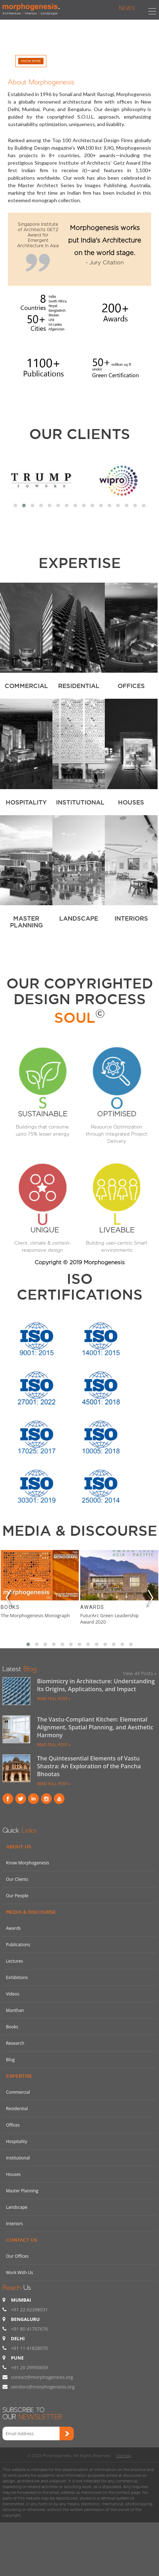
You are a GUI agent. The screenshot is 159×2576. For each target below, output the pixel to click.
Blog (10, 2060)
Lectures (14, 1961)
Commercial (18, 2092)
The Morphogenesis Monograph (35, 1615)
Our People (17, 1896)
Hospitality (16, 2141)
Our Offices (17, 2256)
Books (10, 1607)
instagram (46, 1798)
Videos (12, 1994)
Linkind (33, 1798)
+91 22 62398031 (29, 2309)
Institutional (18, 2158)
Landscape (16, 2207)
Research (15, 2043)
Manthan (15, 2010)
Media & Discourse (31, 1911)
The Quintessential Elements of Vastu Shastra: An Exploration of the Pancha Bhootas (89, 1766)
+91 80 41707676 (29, 2329)
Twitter (20, 1798)
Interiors (14, 2224)
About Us (18, 1846)
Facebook (7, 1798)
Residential (17, 2109)
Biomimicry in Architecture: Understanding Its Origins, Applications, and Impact (96, 1685)
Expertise (19, 2075)
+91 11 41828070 (29, 2348)
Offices (13, 2125)
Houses (13, 2174)
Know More (31, 61)
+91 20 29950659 (29, 2367)
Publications (18, 1945)
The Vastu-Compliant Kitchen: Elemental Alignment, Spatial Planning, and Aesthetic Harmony (95, 1727)
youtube (59, 1798)
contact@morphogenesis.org (42, 2377)
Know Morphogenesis (27, 1863)
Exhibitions (17, 1977)
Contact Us (21, 2239)
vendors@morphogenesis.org (43, 2386)
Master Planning (22, 2191)
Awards (92, 1607)
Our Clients (79, 434)
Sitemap (123, 2455)
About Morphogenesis (41, 80)
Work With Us (19, 2272)
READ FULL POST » (54, 1698)
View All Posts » (140, 1673)
